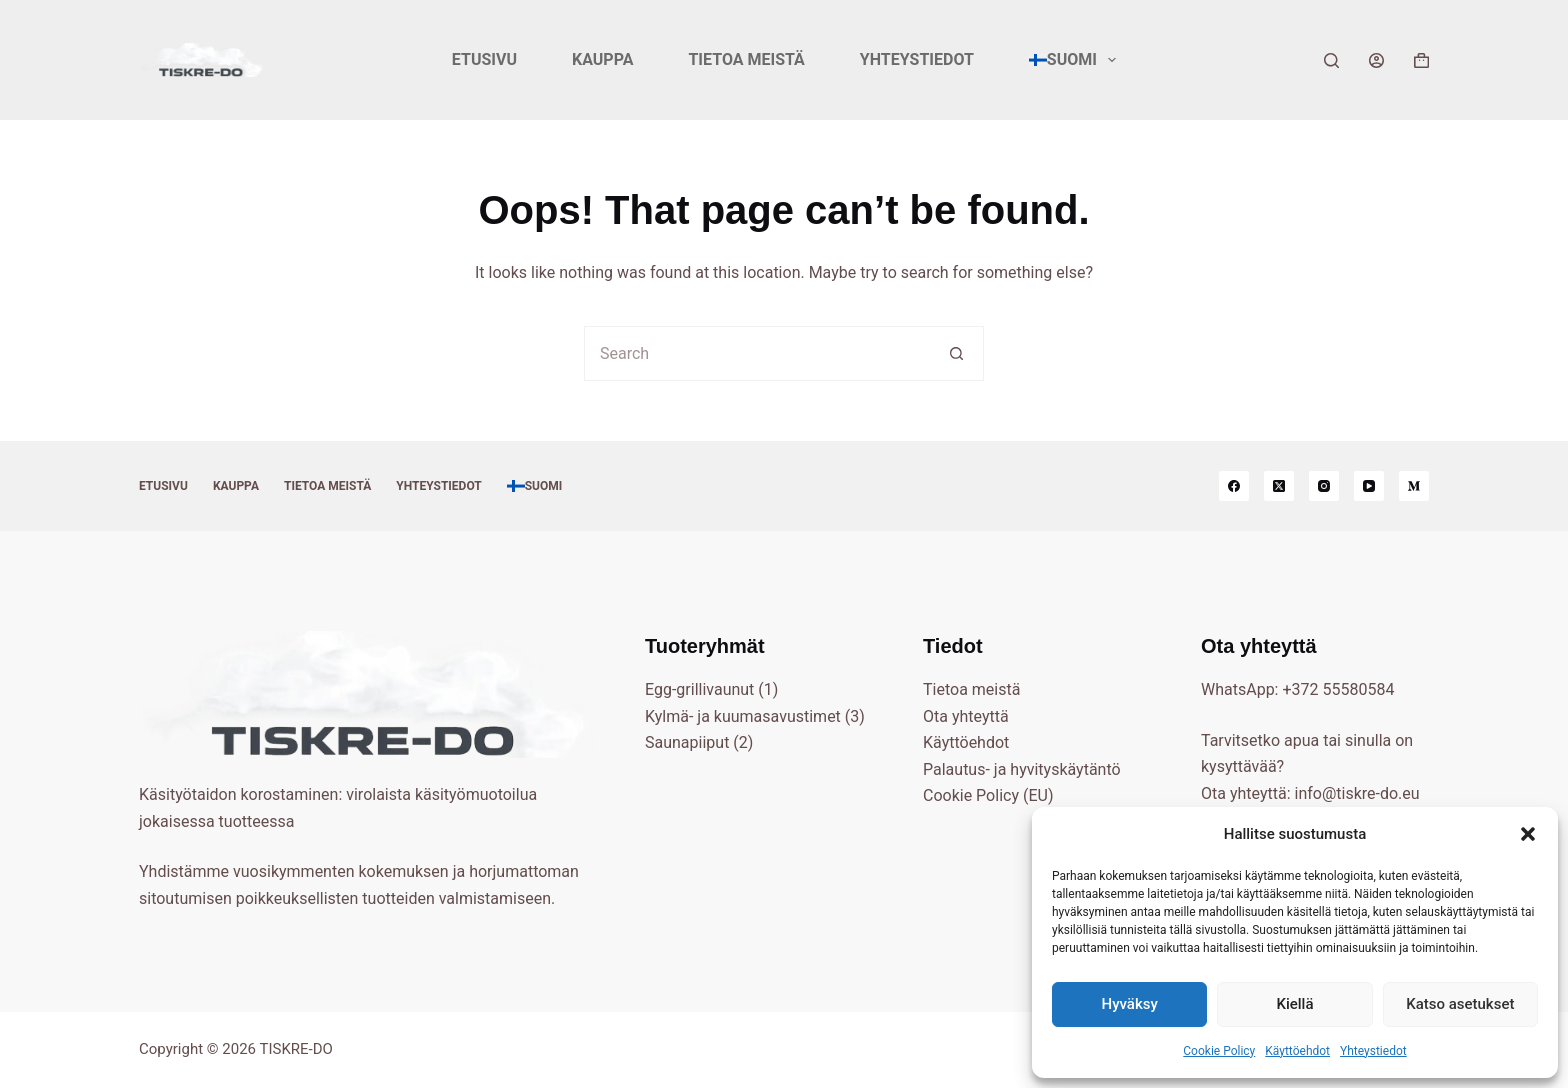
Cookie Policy (1219, 1051)
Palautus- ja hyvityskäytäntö (1022, 769)
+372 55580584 (1338, 689)
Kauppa (602, 59)
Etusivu (484, 59)
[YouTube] (1369, 486)
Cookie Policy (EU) (988, 795)
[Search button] (956, 353)
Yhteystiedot (1373, 1051)
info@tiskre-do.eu (1357, 793)
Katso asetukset (1460, 1004)
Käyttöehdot (1297, 1051)
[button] (1528, 834)
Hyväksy (1130, 1004)
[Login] (1376, 60)
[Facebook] (1234, 486)
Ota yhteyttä (966, 716)
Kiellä (1294, 1004)
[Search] (1331, 60)
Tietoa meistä (746, 59)
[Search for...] (756, 353)
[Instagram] (1324, 486)
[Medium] (1414, 486)
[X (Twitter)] (1279, 486)
